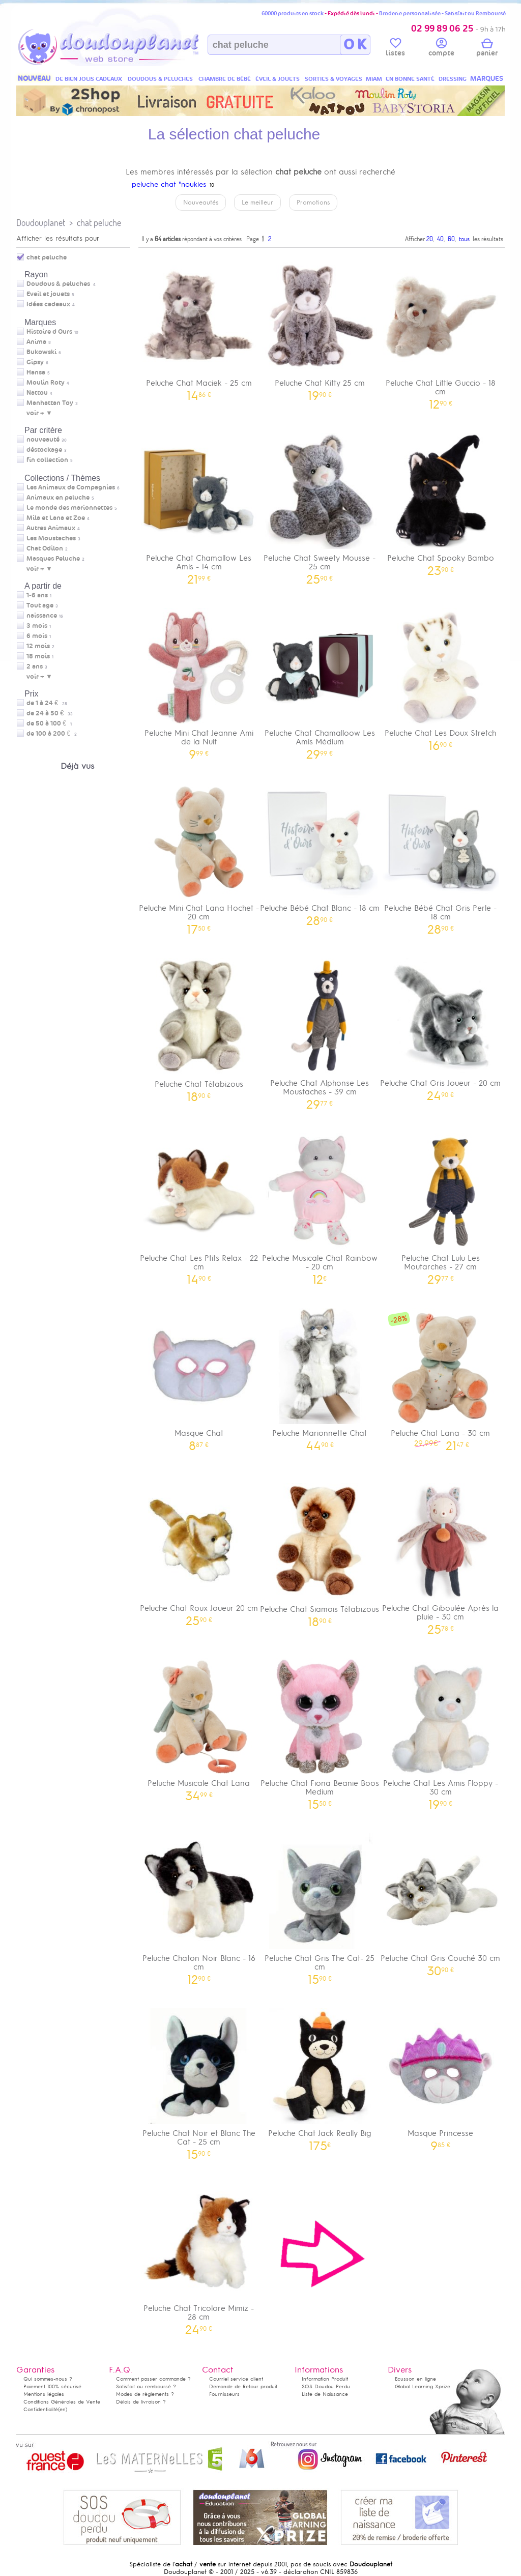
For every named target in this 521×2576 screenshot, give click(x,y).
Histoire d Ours (49, 332)
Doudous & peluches (58, 284)
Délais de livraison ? (141, 2402)
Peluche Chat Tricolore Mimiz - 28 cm (198, 2255)
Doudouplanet (40, 222)
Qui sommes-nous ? (47, 2379)
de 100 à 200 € (51, 734)
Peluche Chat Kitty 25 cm (320, 326)
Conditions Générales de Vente (61, 2402)
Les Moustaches (51, 538)
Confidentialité (40, 2409)
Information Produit (325, 2379)
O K (354, 45)
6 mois (36, 636)
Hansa (35, 372)
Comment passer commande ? (153, 2379)
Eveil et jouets (48, 294)
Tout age (39, 605)
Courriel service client (236, 2379)
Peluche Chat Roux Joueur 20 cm (198, 1551)
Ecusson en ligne (415, 2379)
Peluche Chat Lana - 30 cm (440, 1376)
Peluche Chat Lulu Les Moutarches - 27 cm (440, 1205)
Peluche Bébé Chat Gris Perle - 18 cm (440, 855)
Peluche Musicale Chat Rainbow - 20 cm (320, 1205)
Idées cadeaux (48, 304)
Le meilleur (257, 202)
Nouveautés (200, 202)
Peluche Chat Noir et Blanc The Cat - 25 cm (198, 2080)
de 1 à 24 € (46, 703)
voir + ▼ (39, 413)
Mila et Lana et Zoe (55, 518)
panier (487, 48)
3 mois (36, 626)
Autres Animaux (50, 528)
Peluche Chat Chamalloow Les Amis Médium (320, 680)
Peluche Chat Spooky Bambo (440, 501)
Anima (36, 342)
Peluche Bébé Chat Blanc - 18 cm (320, 851)
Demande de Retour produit (243, 2386)
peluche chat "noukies (169, 184)
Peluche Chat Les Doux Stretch (440, 676)
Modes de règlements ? (145, 2394)
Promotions (313, 202)
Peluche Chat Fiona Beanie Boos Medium (320, 1730)
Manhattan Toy (49, 403)
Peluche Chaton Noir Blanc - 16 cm (198, 1905)
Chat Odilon (44, 548)
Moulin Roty (45, 383)
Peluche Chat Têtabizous (198, 1026)
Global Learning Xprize (422, 2386)
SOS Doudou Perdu (326, 2386)
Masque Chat (198, 1376)
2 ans (34, 666)
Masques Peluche (53, 559)
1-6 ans (37, 595)
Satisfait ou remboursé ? (146, 2386)
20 (429, 239)
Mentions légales (43, 2394)
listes (395, 48)
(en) (62, 2409)
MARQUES (486, 78)
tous (464, 239)
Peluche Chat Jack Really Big (320, 2076)
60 (451, 239)
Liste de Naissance (325, 2394)
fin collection (47, 460)
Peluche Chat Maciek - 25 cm (198, 326)
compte (441, 48)
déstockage (44, 450)
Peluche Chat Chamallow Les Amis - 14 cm (198, 505)
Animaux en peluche (58, 498)
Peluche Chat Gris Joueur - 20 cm (440, 1026)
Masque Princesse (440, 2076)
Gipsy (35, 362)
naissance (41, 616)
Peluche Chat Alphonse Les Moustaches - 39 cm (320, 1030)
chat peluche (99, 222)
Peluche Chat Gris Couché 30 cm (440, 1901)
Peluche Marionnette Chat (320, 1376)
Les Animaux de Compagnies (70, 487)
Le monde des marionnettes (69, 508)
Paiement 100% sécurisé (52, 2386)
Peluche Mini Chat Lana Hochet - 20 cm (198, 855)
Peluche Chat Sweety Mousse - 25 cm (320, 505)
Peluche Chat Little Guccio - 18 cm (440, 330)
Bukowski (41, 352)
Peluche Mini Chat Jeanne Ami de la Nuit (198, 680)
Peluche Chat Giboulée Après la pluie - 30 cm (440, 1555)
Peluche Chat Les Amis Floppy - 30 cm (440, 1730)
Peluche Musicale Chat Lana (198, 1726)
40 (440, 239)
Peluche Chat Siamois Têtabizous (320, 1551)
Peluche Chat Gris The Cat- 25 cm (320, 1905)
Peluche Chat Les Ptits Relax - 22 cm (198, 1205)
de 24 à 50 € (49, 713)
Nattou (37, 393)
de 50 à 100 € (49, 723)
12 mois (38, 646)
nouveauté (43, 440)
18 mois (38, 656)
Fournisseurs (224, 2394)
